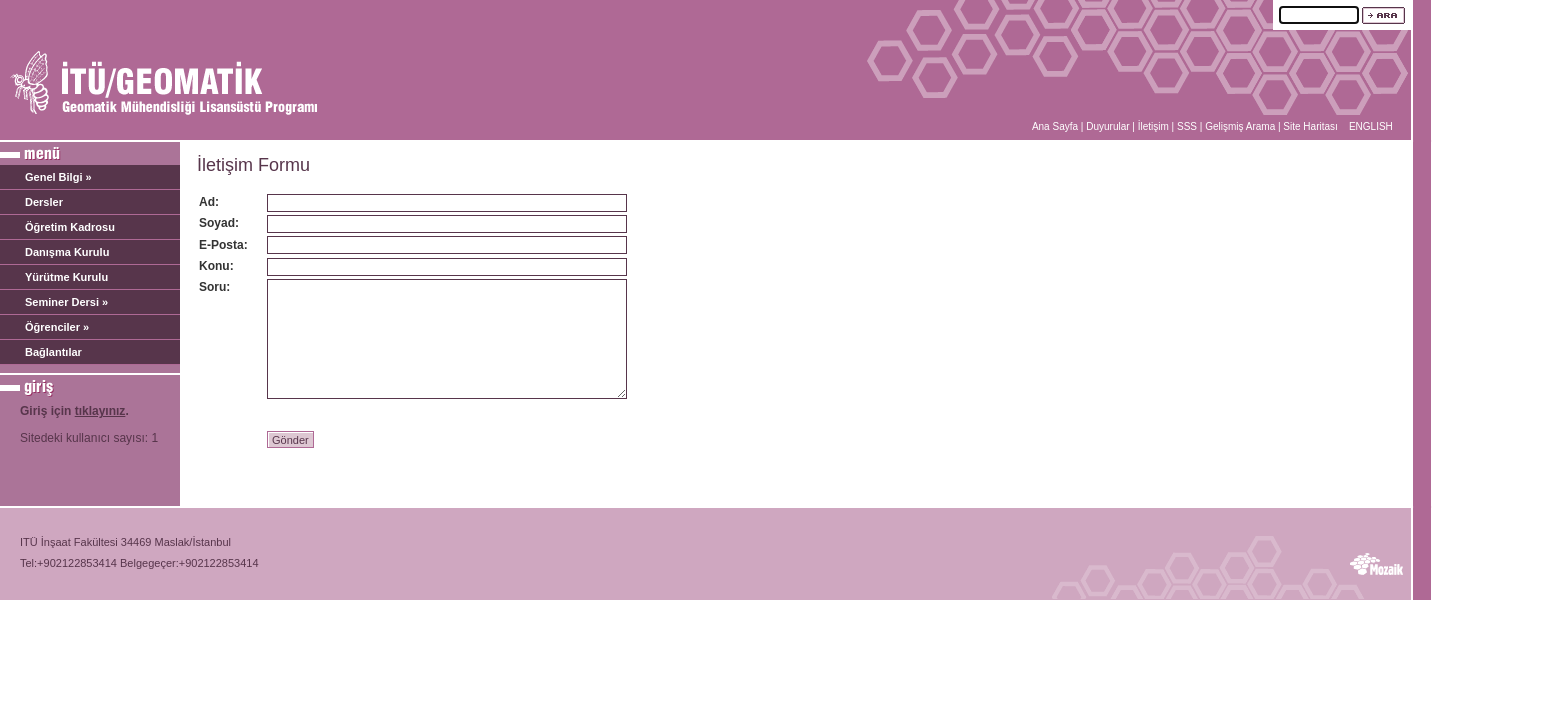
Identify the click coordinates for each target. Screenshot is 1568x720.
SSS (1187, 126)
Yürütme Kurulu (66, 277)
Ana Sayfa (1055, 126)
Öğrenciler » (57, 327)
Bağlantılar (53, 352)
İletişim (1153, 126)
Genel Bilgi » (58, 177)
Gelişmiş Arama (1240, 126)
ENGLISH (1371, 126)
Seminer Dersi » (66, 302)
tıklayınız (100, 411)
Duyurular (1107, 126)
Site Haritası (1310, 126)
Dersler (44, 202)
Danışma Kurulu (67, 252)
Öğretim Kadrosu (70, 227)
